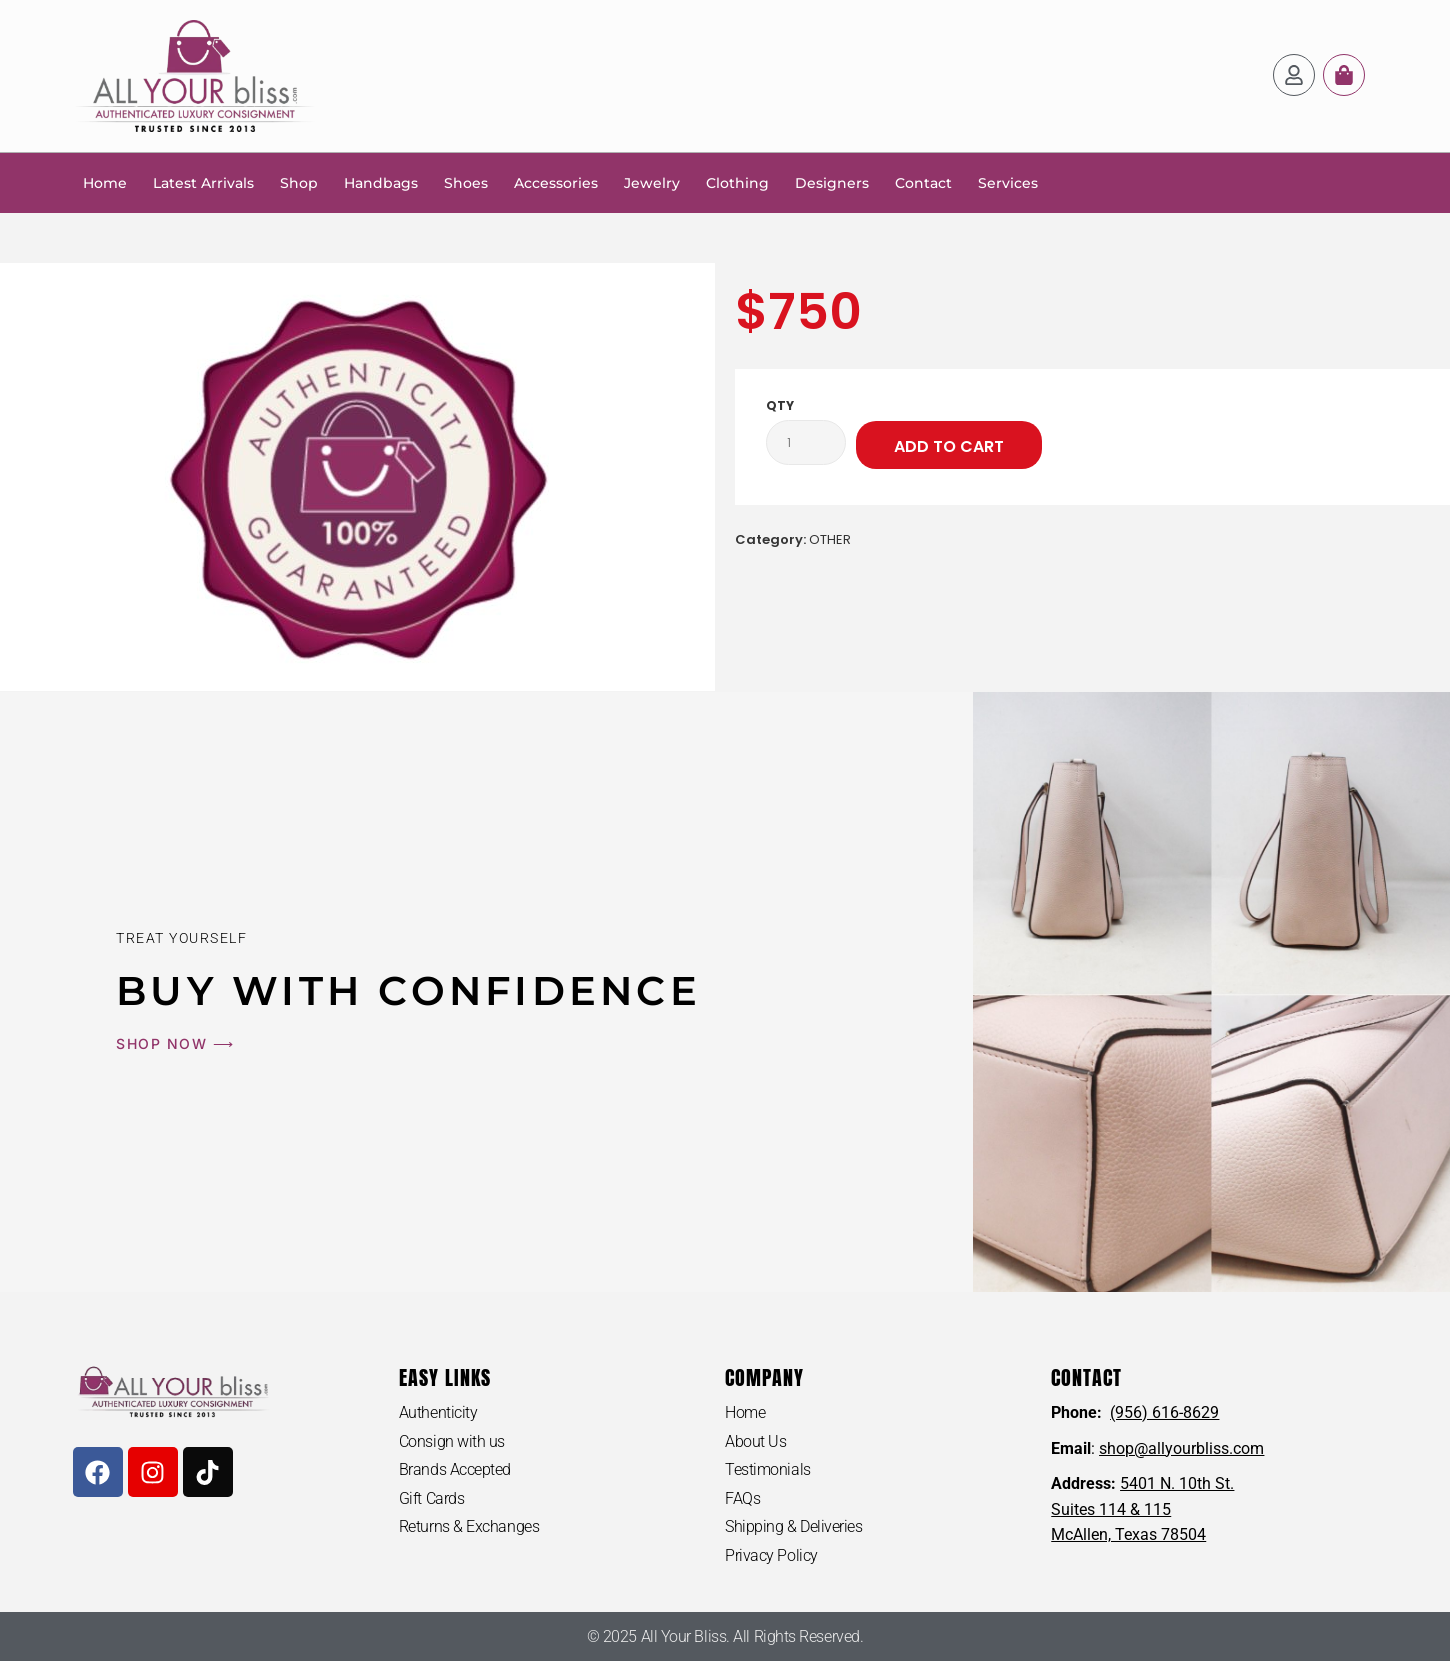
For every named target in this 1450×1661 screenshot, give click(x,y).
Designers (832, 183)
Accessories (556, 183)
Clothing (737, 183)
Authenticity (438, 1412)
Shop (299, 183)
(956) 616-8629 (1164, 1412)
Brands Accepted (455, 1469)
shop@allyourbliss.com (1181, 1448)
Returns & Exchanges (469, 1526)
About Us (755, 1441)
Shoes (466, 183)
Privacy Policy (771, 1555)
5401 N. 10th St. (1177, 1483)
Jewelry (652, 183)
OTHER (830, 539)
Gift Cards (432, 1498)
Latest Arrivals (203, 183)
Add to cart (949, 446)
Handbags (381, 183)
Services (1008, 183)
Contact (923, 183)
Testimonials (768, 1469)
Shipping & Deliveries (794, 1526)
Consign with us (452, 1441)
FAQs (742, 1498)
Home (105, 183)
